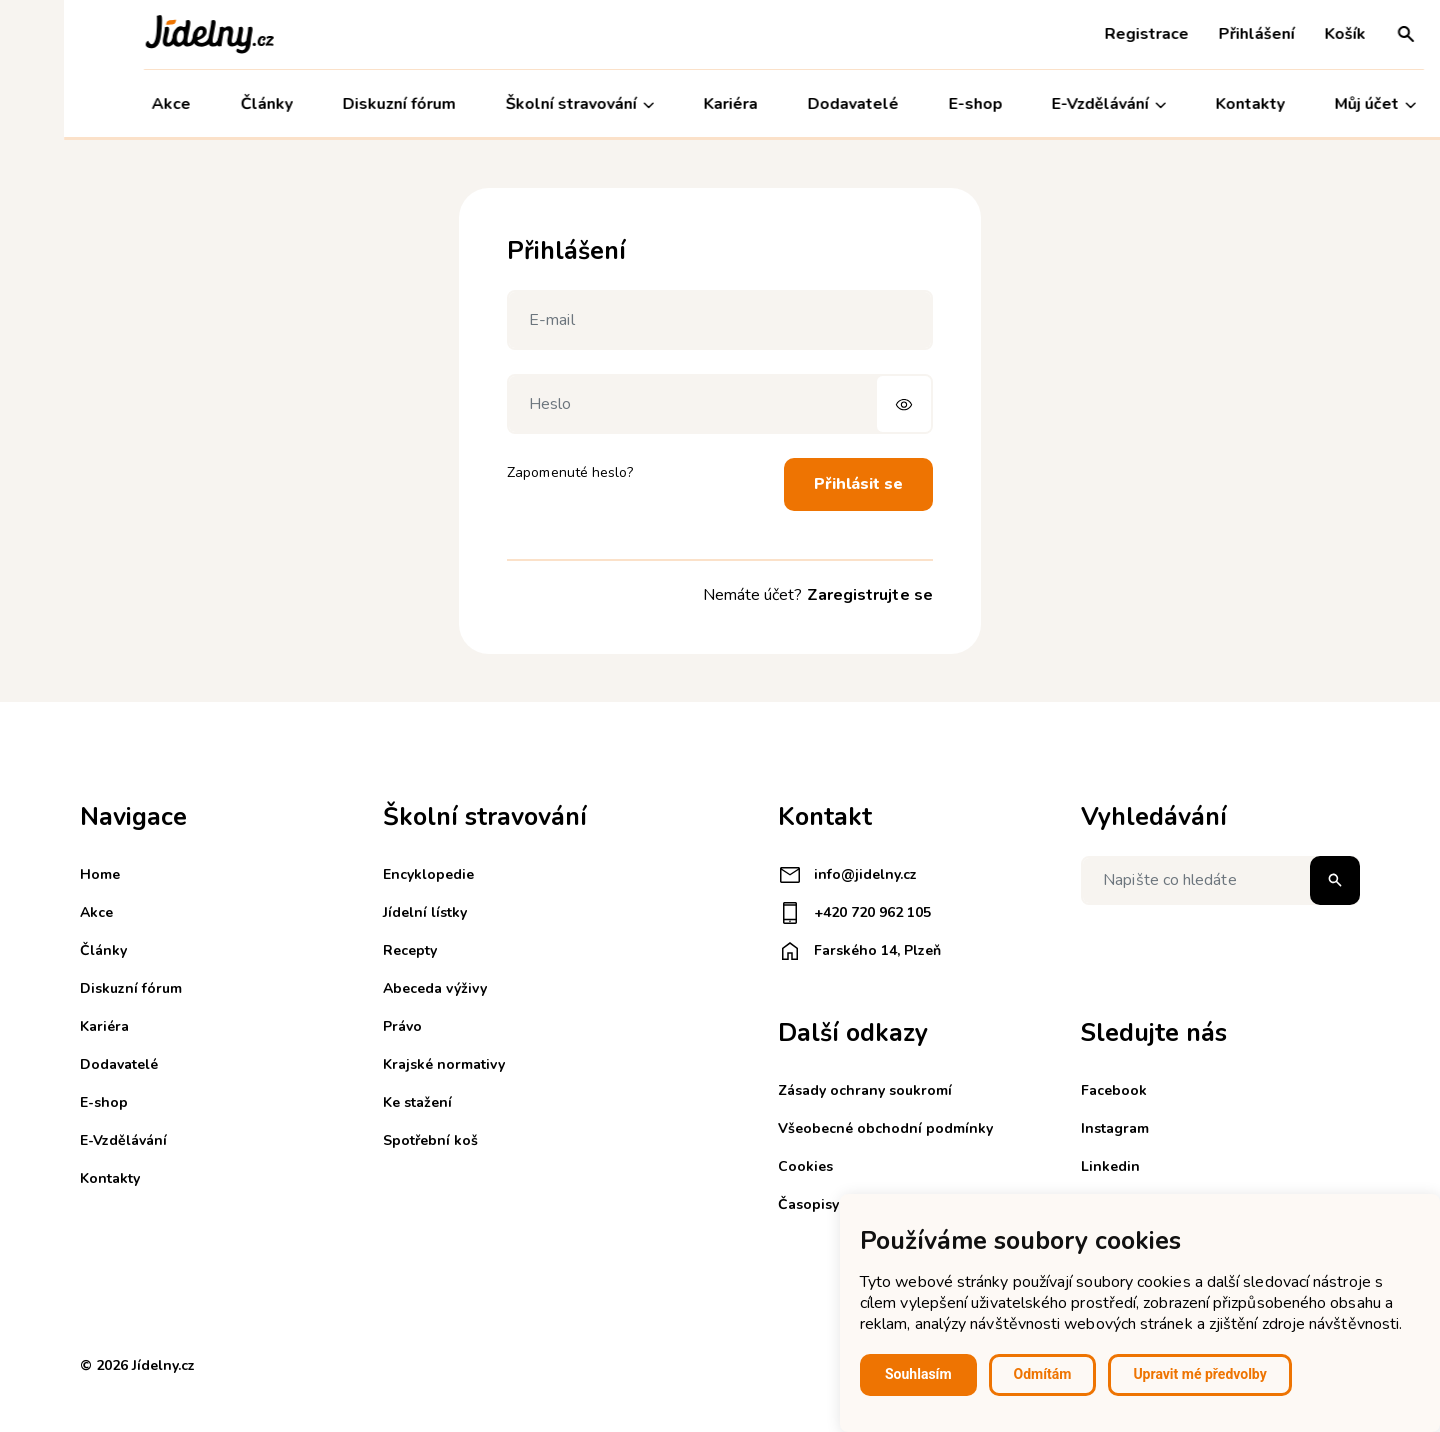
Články (203, 104)
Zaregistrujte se (870, 595)
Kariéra (667, 104)
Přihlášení (1193, 34)
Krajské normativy (444, 1064)
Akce (107, 104)
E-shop (911, 104)
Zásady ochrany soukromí (865, 1090)
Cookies (805, 1166)
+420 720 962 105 (854, 913)
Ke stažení (417, 1102)
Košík (1281, 34)
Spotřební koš (430, 1140)
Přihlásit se (858, 484)
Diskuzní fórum (335, 104)
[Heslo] (720, 404)
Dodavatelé (788, 104)
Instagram (1115, 1128)
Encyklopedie (428, 874)
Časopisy (808, 1204)
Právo (402, 1026)
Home (100, 874)
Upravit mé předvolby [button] (1199, 1374)
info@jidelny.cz (847, 875)
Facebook (1114, 1090)
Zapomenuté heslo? (570, 472)
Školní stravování (516, 104)
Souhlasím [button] (918, 1374)
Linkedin (1110, 1166)
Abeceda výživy (435, 988)
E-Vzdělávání (1045, 104)
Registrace (1083, 34)
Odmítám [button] (1043, 1374)
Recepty (410, 950)
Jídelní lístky (425, 912)
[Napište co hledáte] (1220, 880)
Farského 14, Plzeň (859, 951)
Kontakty (1186, 104)
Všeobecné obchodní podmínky (885, 1128)
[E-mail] (720, 320)
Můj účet (1311, 104)
